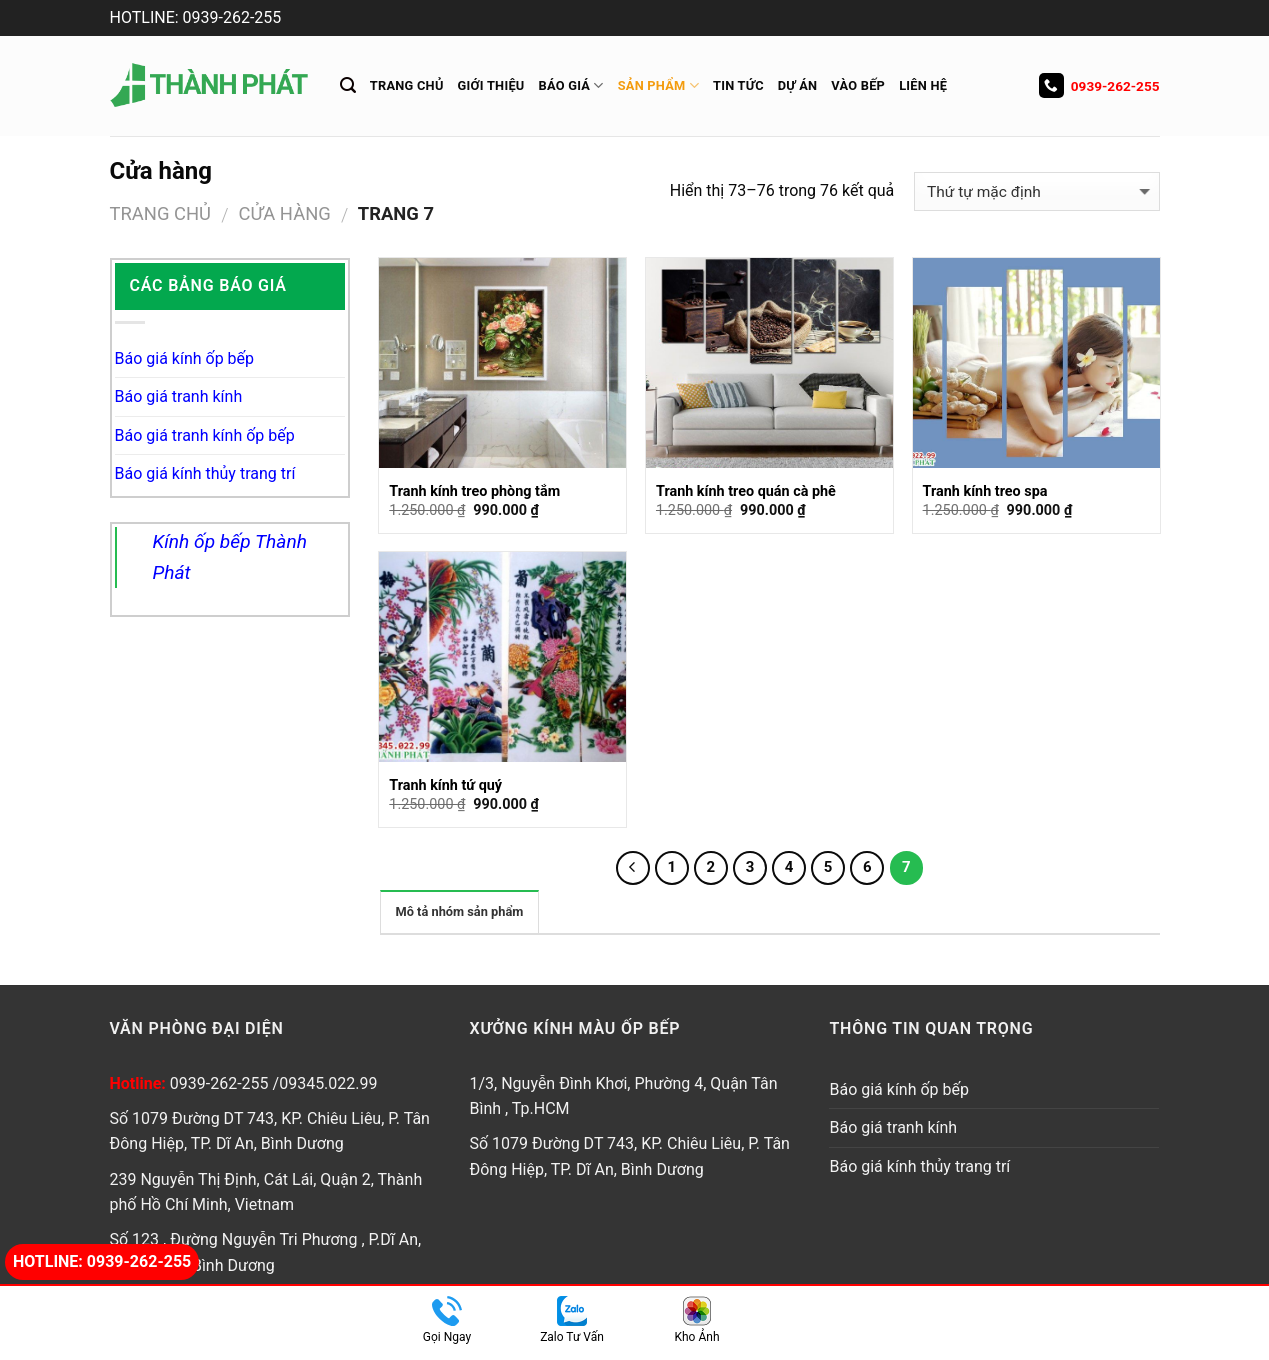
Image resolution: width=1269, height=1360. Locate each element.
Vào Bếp (858, 85)
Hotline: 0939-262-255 (102, 1261)
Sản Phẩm (658, 85)
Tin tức (738, 85)
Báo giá (571, 85)
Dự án (798, 85)
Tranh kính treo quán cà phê (746, 491)
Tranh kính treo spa (985, 491)
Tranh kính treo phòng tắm (474, 491)
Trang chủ (407, 85)
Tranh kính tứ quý (445, 785)
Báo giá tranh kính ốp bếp (205, 435)
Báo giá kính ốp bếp (185, 358)
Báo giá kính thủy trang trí (205, 473)
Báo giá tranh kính (179, 396)
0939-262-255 (1099, 86)
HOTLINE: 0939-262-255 (196, 17)
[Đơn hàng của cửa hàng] (1036, 191)
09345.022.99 (328, 1083)
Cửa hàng (285, 213)
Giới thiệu (491, 85)
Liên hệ (923, 85)
